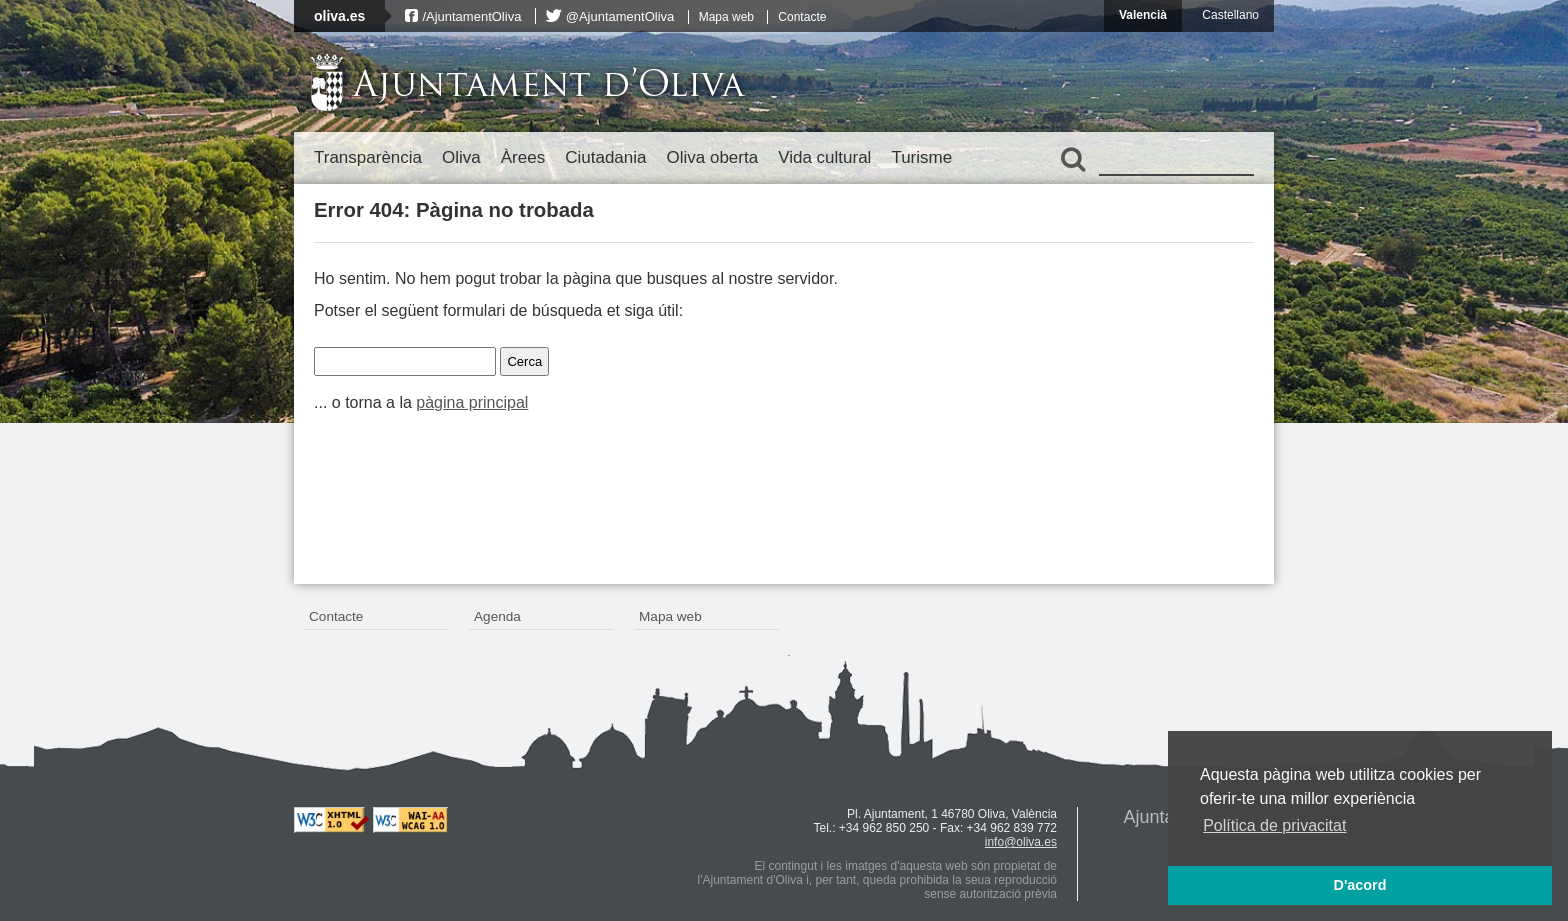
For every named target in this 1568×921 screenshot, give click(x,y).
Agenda (497, 616)
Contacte (802, 17)
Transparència (368, 157)
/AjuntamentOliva (471, 16)
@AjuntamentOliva (620, 16)
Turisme (921, 157)
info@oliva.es (1021, 842)
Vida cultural (824, 157)
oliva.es (339, 16)
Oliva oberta (712, 157)
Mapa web (726, 17)
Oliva (461, 157)
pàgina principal (472, 402)
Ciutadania (605, 157)
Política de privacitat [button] (1274, 825)
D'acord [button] (1359, 885)
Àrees (523, 157)
